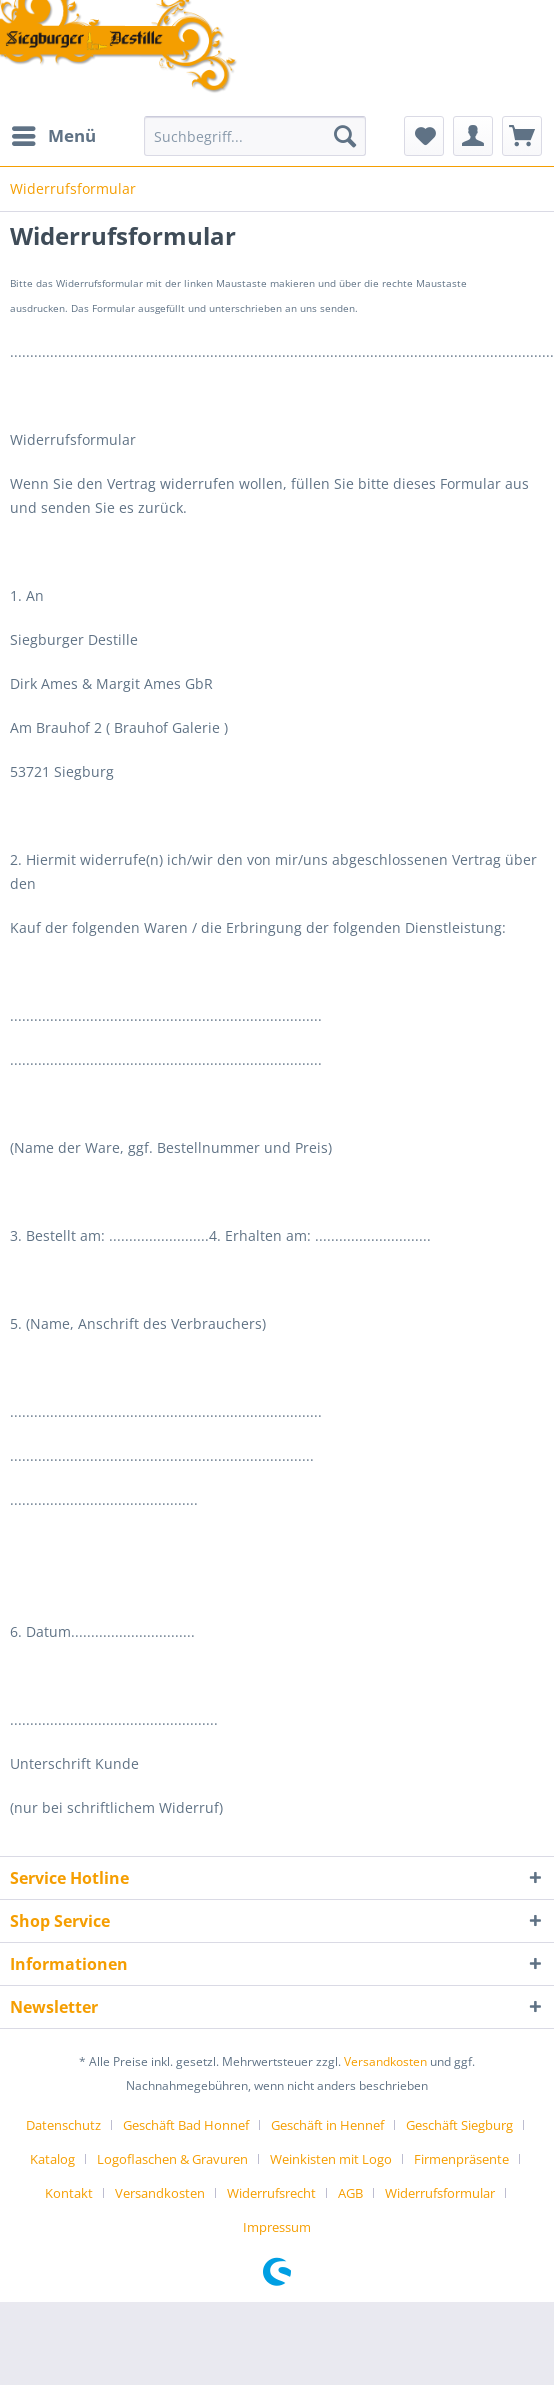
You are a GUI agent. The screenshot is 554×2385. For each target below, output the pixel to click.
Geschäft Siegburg (459, 2125)
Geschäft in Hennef (327, 2125)
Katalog (52, 2159)
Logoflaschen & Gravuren (172, 2159)
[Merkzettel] (424, 136)
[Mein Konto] (473, 136)
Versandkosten (385, 2061)
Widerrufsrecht (271, 2193)
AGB (350, 2193)
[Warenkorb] (522, 136)
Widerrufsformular (440, 2193)
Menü (54, 133)
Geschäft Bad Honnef (186, 2125)
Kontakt (69, 2193)
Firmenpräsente (461, 2159)
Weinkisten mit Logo (331, 2159)
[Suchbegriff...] (255, 136)
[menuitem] (53, 136)
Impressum (277, 2227)
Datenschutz (63, 2125)
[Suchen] (345, 136)
